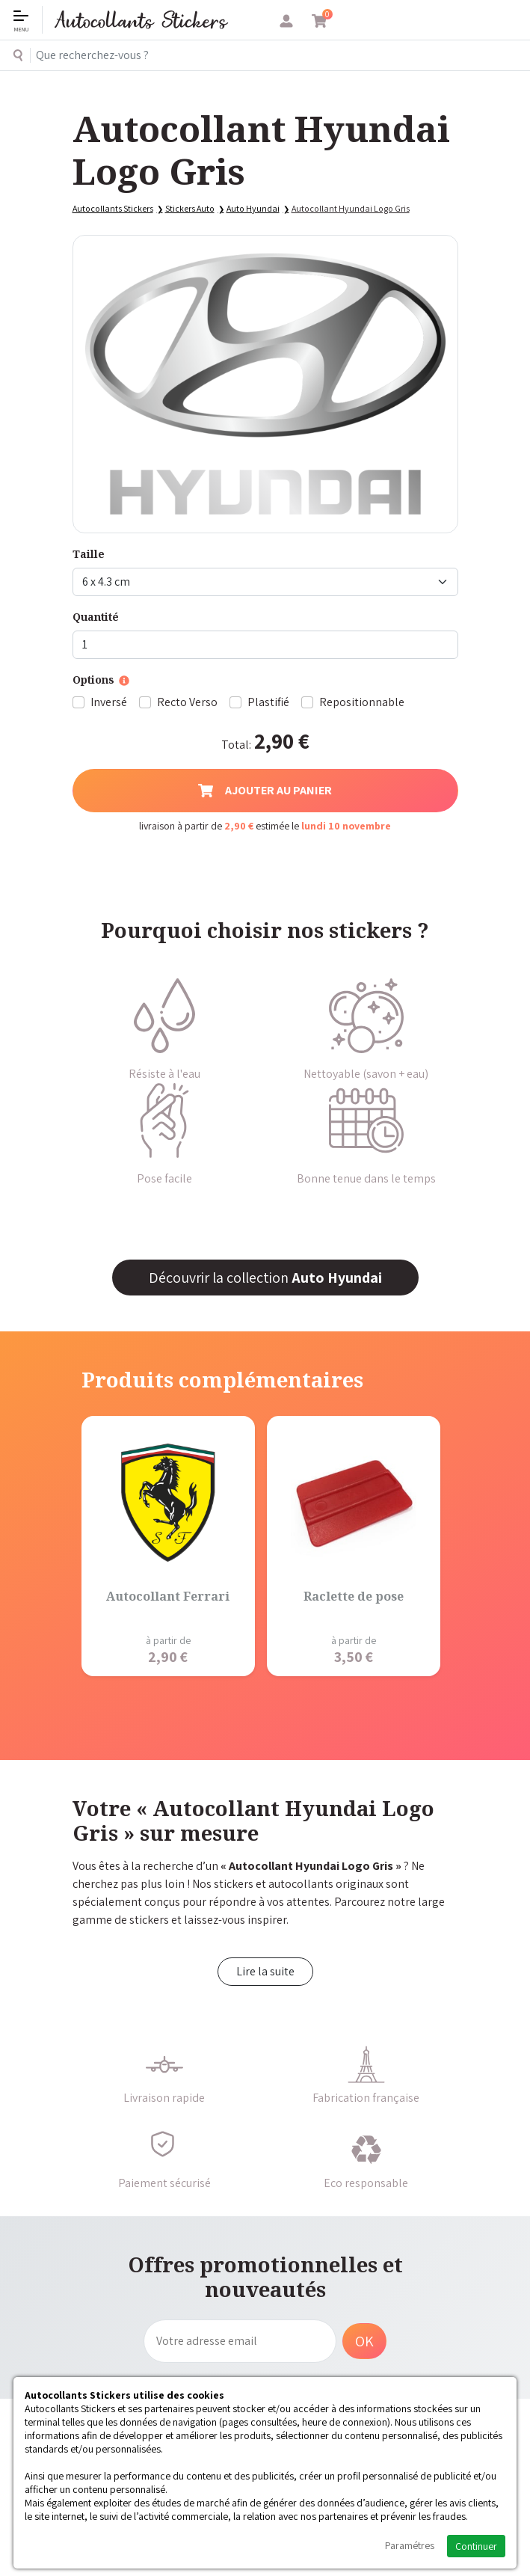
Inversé (108, 702)
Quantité (96, 617)
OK (364, 2341)
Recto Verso (187, 702)
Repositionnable (361, 702)
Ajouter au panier (265, 790)
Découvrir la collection (265, 1277)
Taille (89, 554)
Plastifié (268, 702)
